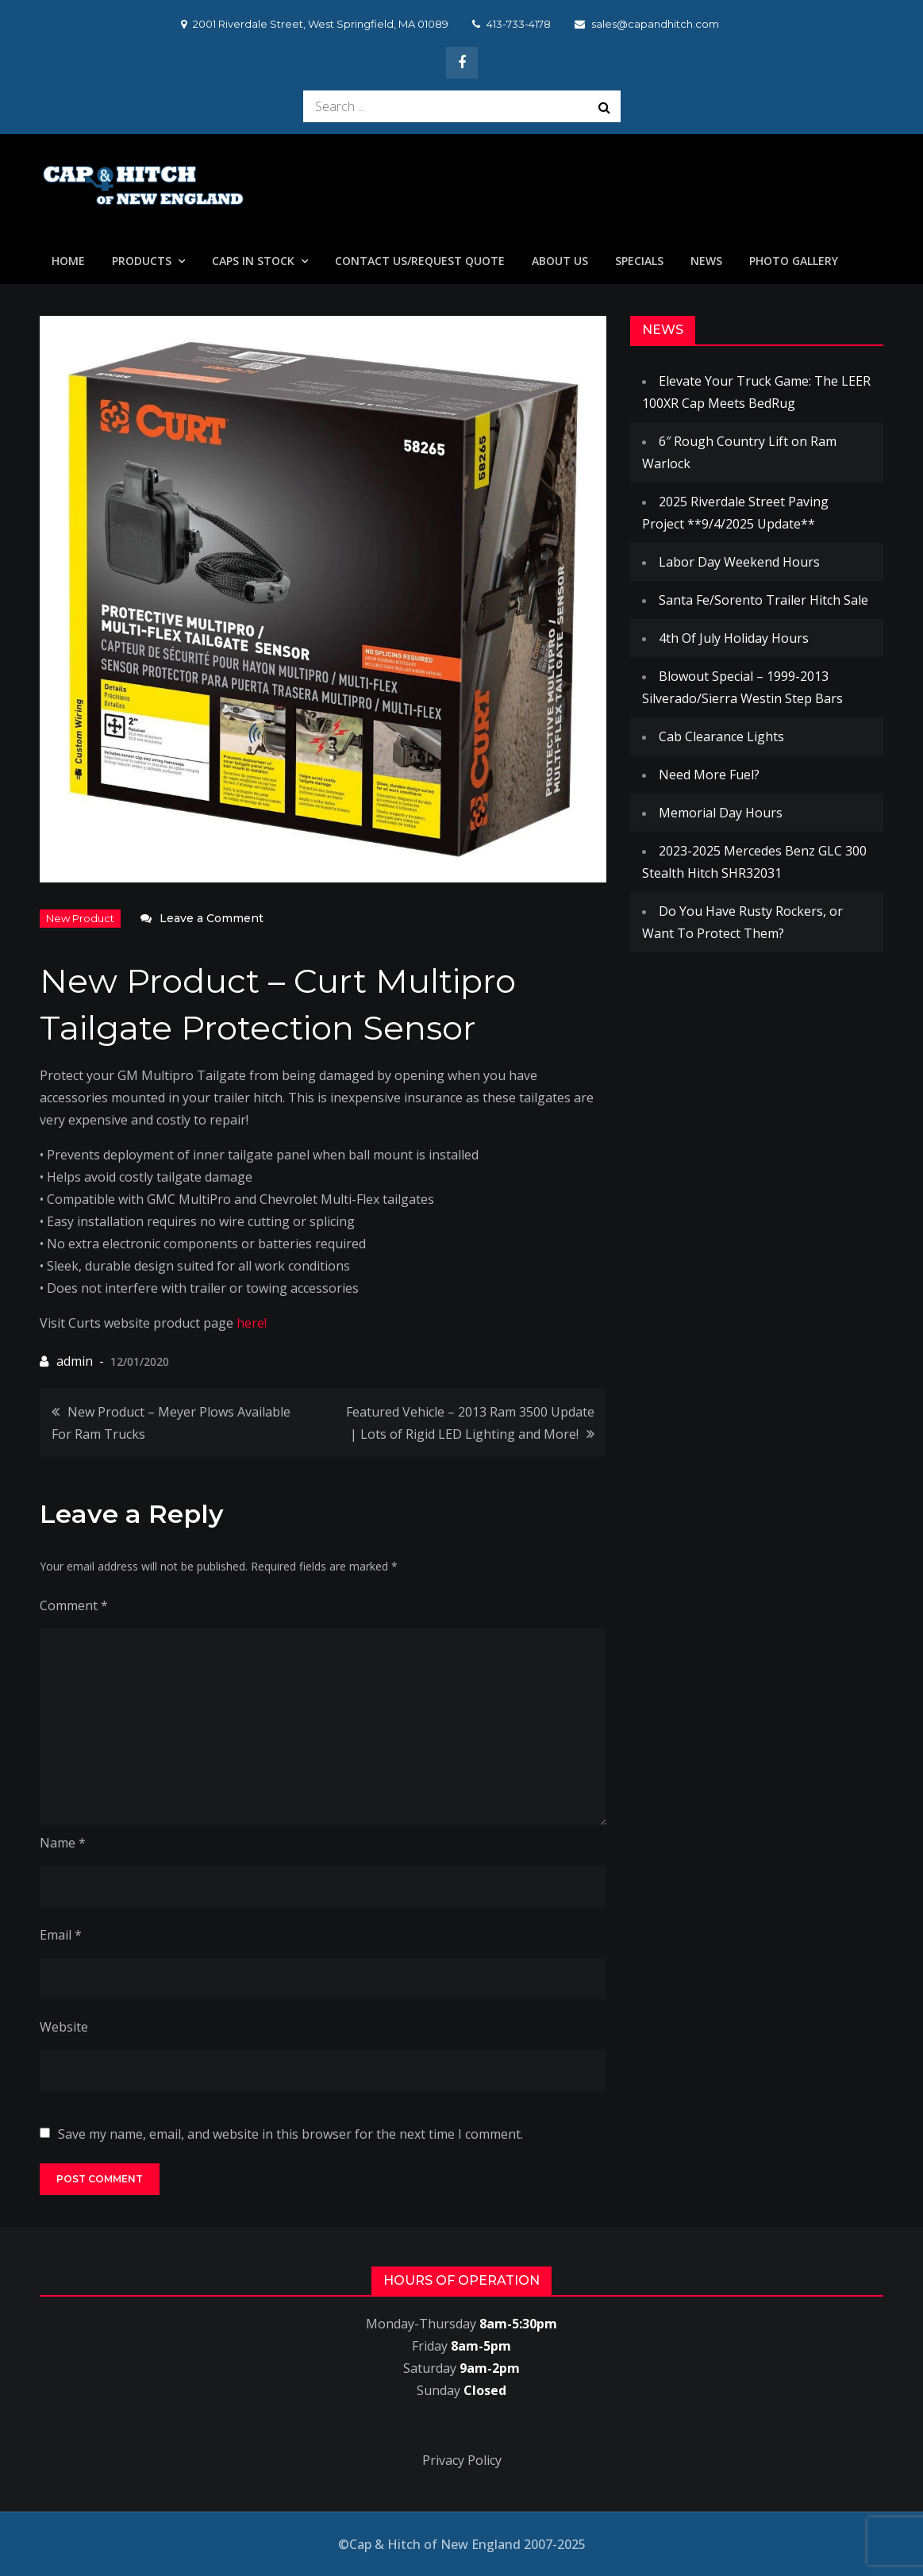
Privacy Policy (462, 2460)
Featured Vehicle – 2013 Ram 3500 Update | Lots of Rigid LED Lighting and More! (470, 1423)
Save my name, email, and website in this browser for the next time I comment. (290, 2134)
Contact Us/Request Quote (420, 260)
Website (64, 2027)
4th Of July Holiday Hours (734, 638)
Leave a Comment (211, 918)
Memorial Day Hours (721, 812)
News (706, 260)
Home (68, 260)
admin (74, 1361)
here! (252, 1323)
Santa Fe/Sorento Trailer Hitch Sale (763, 600)
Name (63, 1842)
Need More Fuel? (709, 774)
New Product (80, 918)
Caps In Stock (253, 260)
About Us (560, 260)
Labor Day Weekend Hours (739, 562)
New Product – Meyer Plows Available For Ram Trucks (171, 1423)
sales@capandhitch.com (647, 23)
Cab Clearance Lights (721, 736)
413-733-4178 (511, 23)
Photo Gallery (793, 260)
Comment (74, 1605)
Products (141, 260)
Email (61, 1935)
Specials (639, 260)
